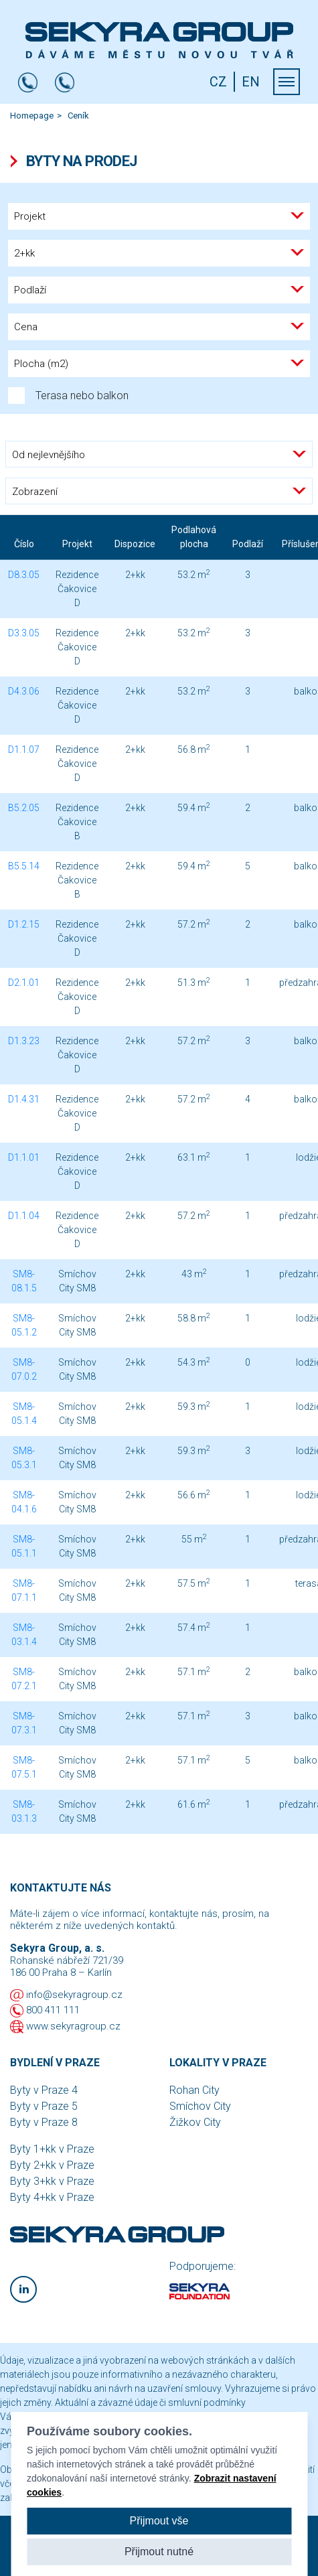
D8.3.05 (23, 574)
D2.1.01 (23, 982)
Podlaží (247, 544)
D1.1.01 (23, 1157)
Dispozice (134, 544)
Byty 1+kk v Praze (52, 2149)
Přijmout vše (158, 2520)
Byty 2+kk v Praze (52, 2165)
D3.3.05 (23, 633)
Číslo (24, 544)
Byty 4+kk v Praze (52, 2197)
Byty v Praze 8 (44, 2122)
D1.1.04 (23, 1215)
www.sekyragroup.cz (73, 2026)
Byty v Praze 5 (44, 2106)
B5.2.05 (23, 807)
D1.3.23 (23, 1040)
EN (251, 82)
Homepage (32, 116)
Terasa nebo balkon (68, 395)
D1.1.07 (23, 749)
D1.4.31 (23, 1099)
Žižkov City (195, 2122)
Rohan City (194, 2090)
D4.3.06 (23, 691)
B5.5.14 (23, 866)
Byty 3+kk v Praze (52, 2181)
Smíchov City (200, 2106)
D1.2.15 (23, 924)
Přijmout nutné (159, 2551)
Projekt (77, 544)
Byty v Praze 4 (44, 2090)
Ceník (78, 116)
